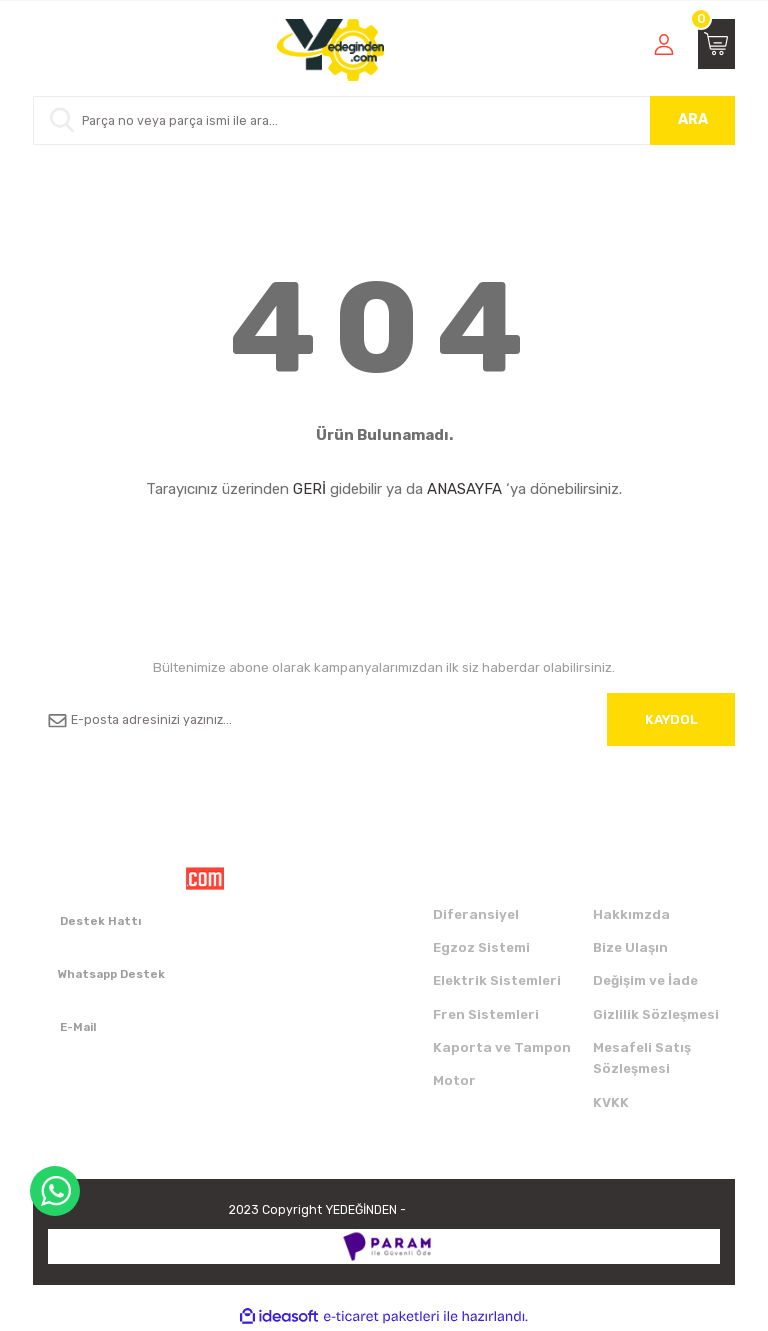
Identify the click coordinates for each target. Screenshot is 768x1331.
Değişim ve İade (645, 980)
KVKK (611, 1102)
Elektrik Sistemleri (497, 980)
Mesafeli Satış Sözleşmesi (642, 1058)
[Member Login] (664, 44)
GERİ (309, 489)
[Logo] (330, 50)
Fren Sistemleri (486, 1014)
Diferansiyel (476, 914)
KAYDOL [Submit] (671, 719)
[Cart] (716, 44)
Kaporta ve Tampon (502, 1047)
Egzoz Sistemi (481, 947)
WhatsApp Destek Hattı (55, 1191)
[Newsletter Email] (384, 719)
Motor (454, 1080)
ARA (693, 119)
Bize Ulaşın (630, 947)
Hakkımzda (631, 914)
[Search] (384, 120)
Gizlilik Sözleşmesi (656, 1014)
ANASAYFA (464, 489)
